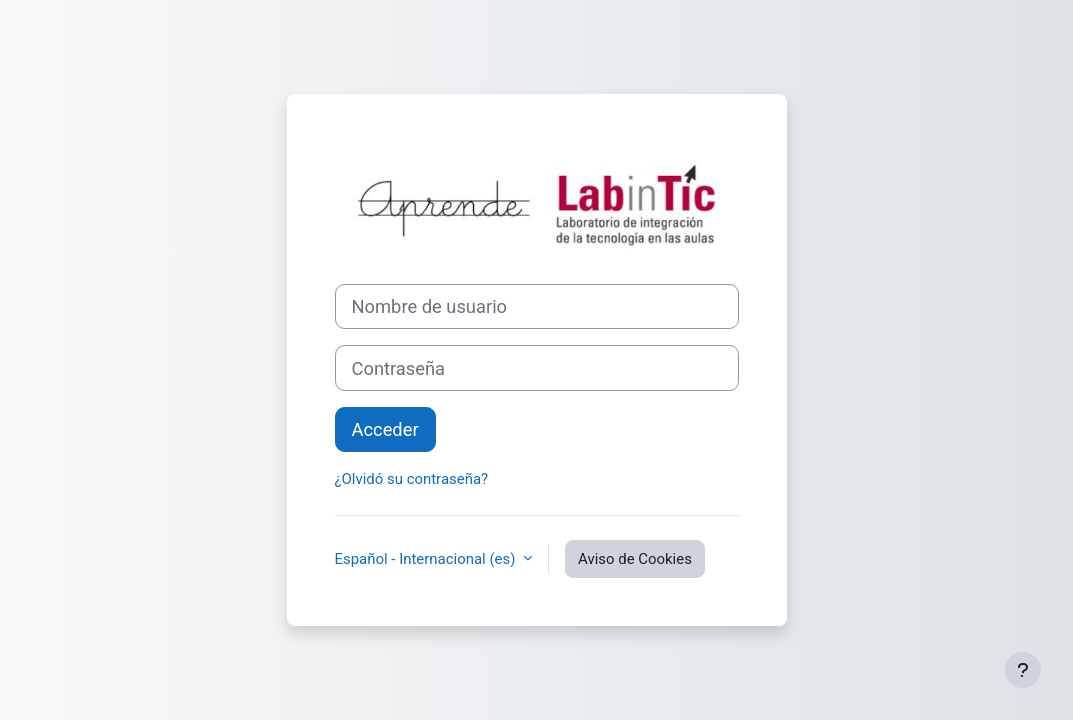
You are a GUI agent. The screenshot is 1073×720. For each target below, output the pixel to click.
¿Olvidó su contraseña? (412, 479)
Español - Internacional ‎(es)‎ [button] (427, 559)
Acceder (385, 429)
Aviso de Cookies (635, 559)
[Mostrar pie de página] (1023, 670)
